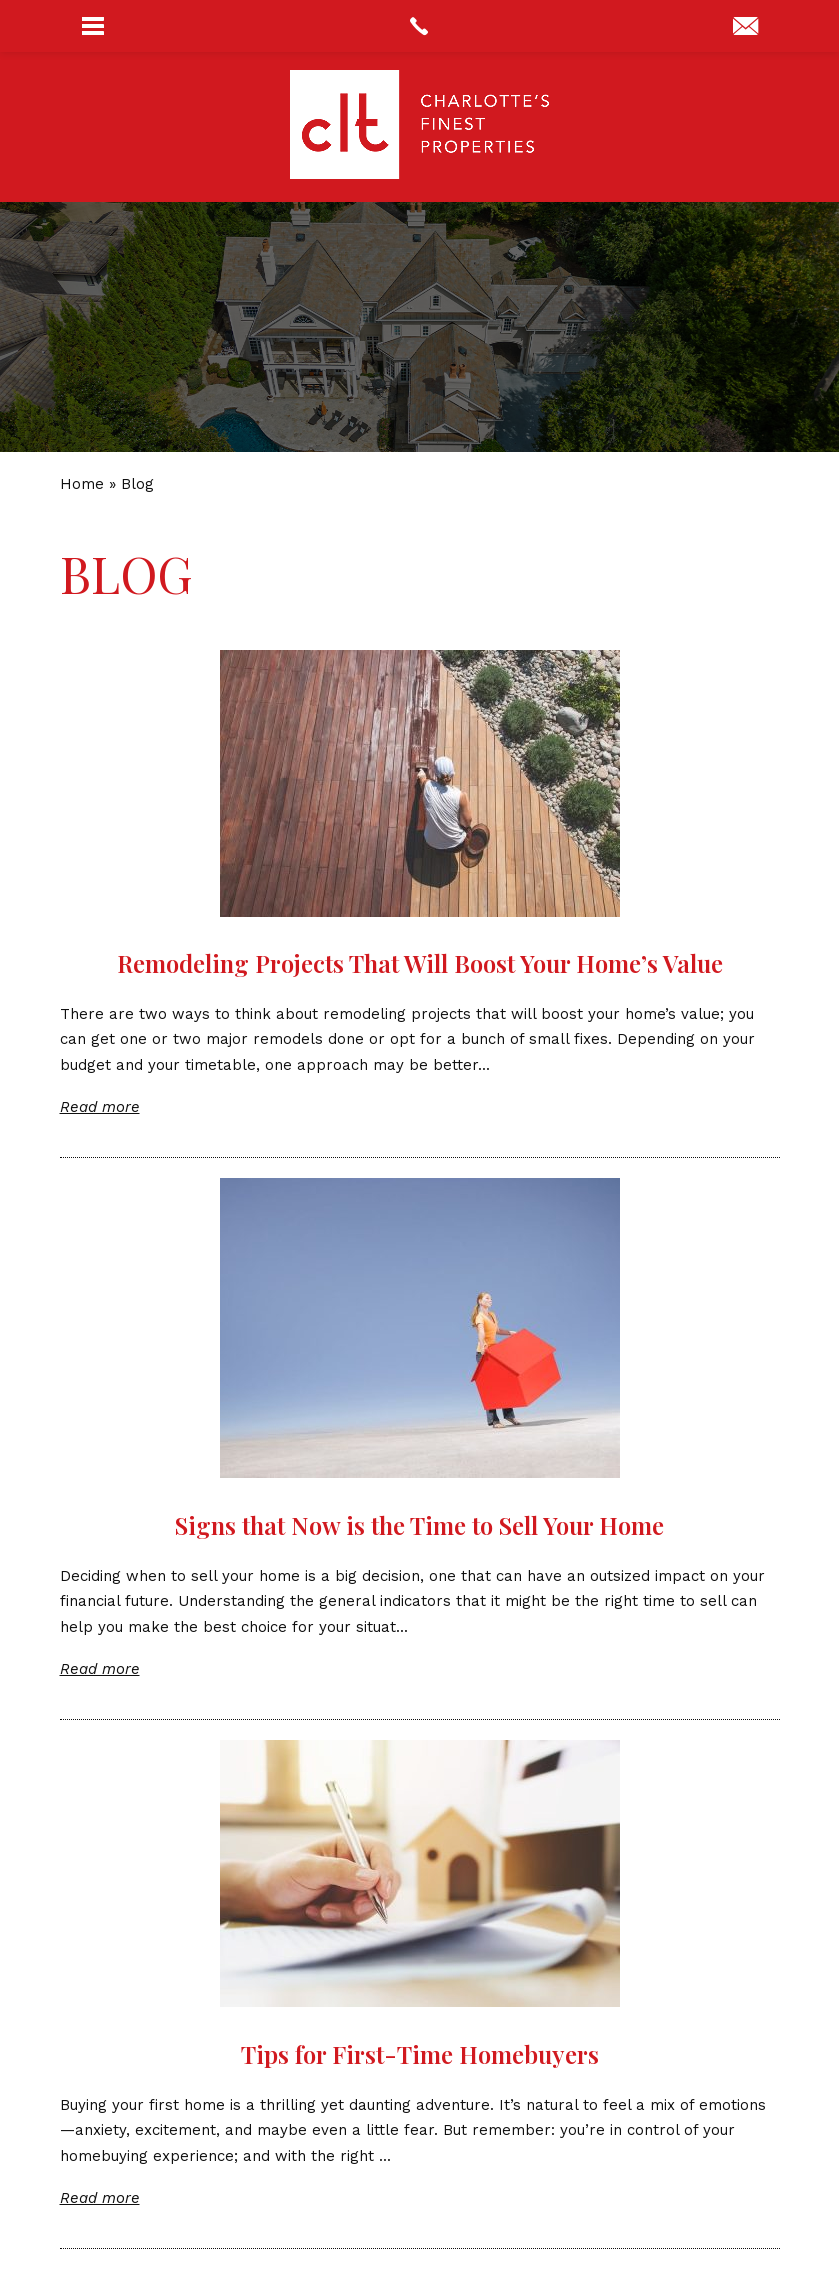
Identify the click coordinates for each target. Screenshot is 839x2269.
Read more (100, 1107)
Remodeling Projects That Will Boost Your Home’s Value (420, 963)
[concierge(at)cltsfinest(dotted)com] (745, 27)
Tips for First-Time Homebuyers (420, 2054)
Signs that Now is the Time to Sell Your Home (419, 1525)
